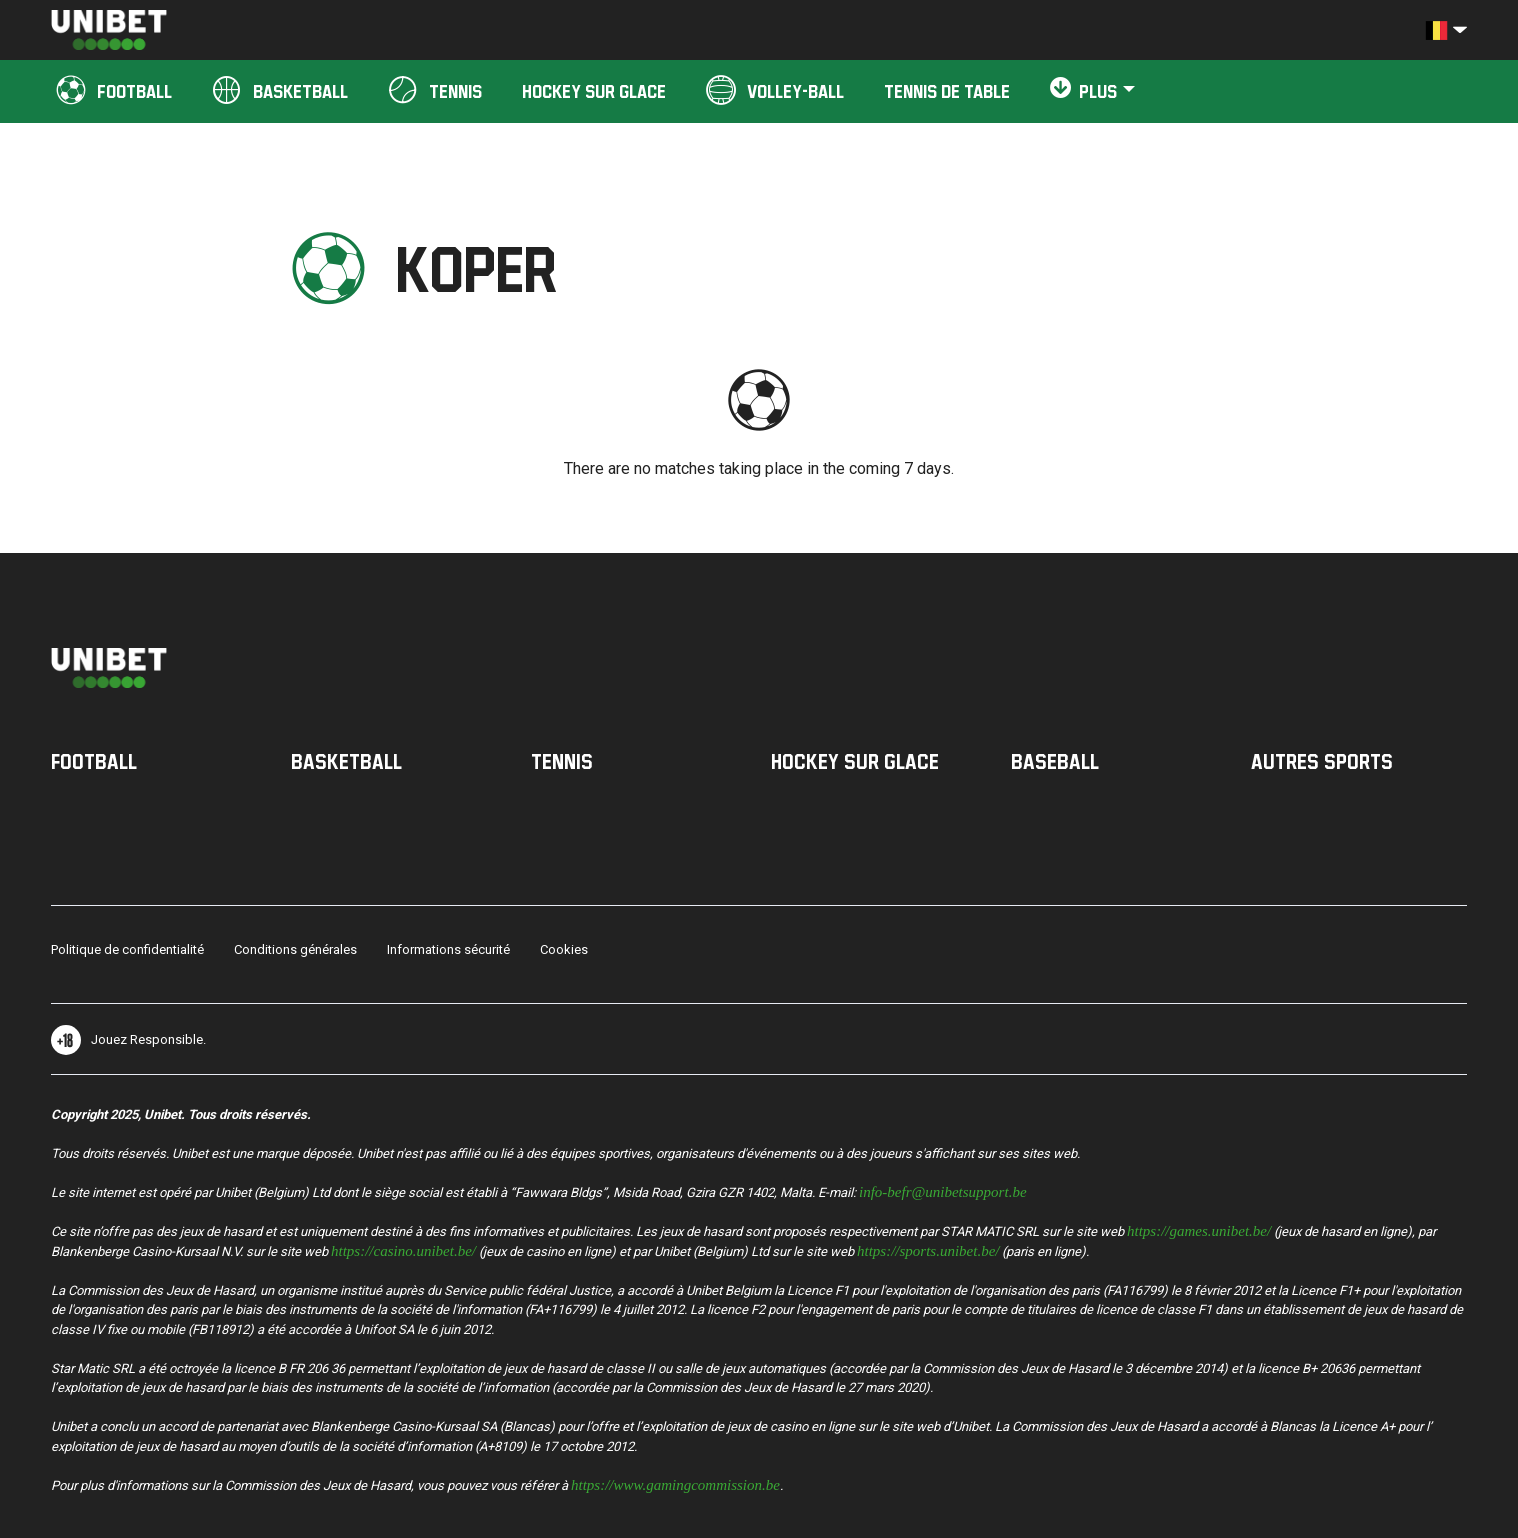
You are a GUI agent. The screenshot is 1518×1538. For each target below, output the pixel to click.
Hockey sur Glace (855, 761)
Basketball (346, 761)
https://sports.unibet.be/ (928, 1249)
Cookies (564, 949)
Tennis (562, 761)
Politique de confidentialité (127, 949)
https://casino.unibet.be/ (403, 1249)
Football (94, 761)
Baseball (1055, 761)
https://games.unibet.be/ (1199, 1229)
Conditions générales (295, 949)
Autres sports (1322, 761)
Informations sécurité (448, 949)
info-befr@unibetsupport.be (943, 1190)
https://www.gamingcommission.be (675, 1483)
